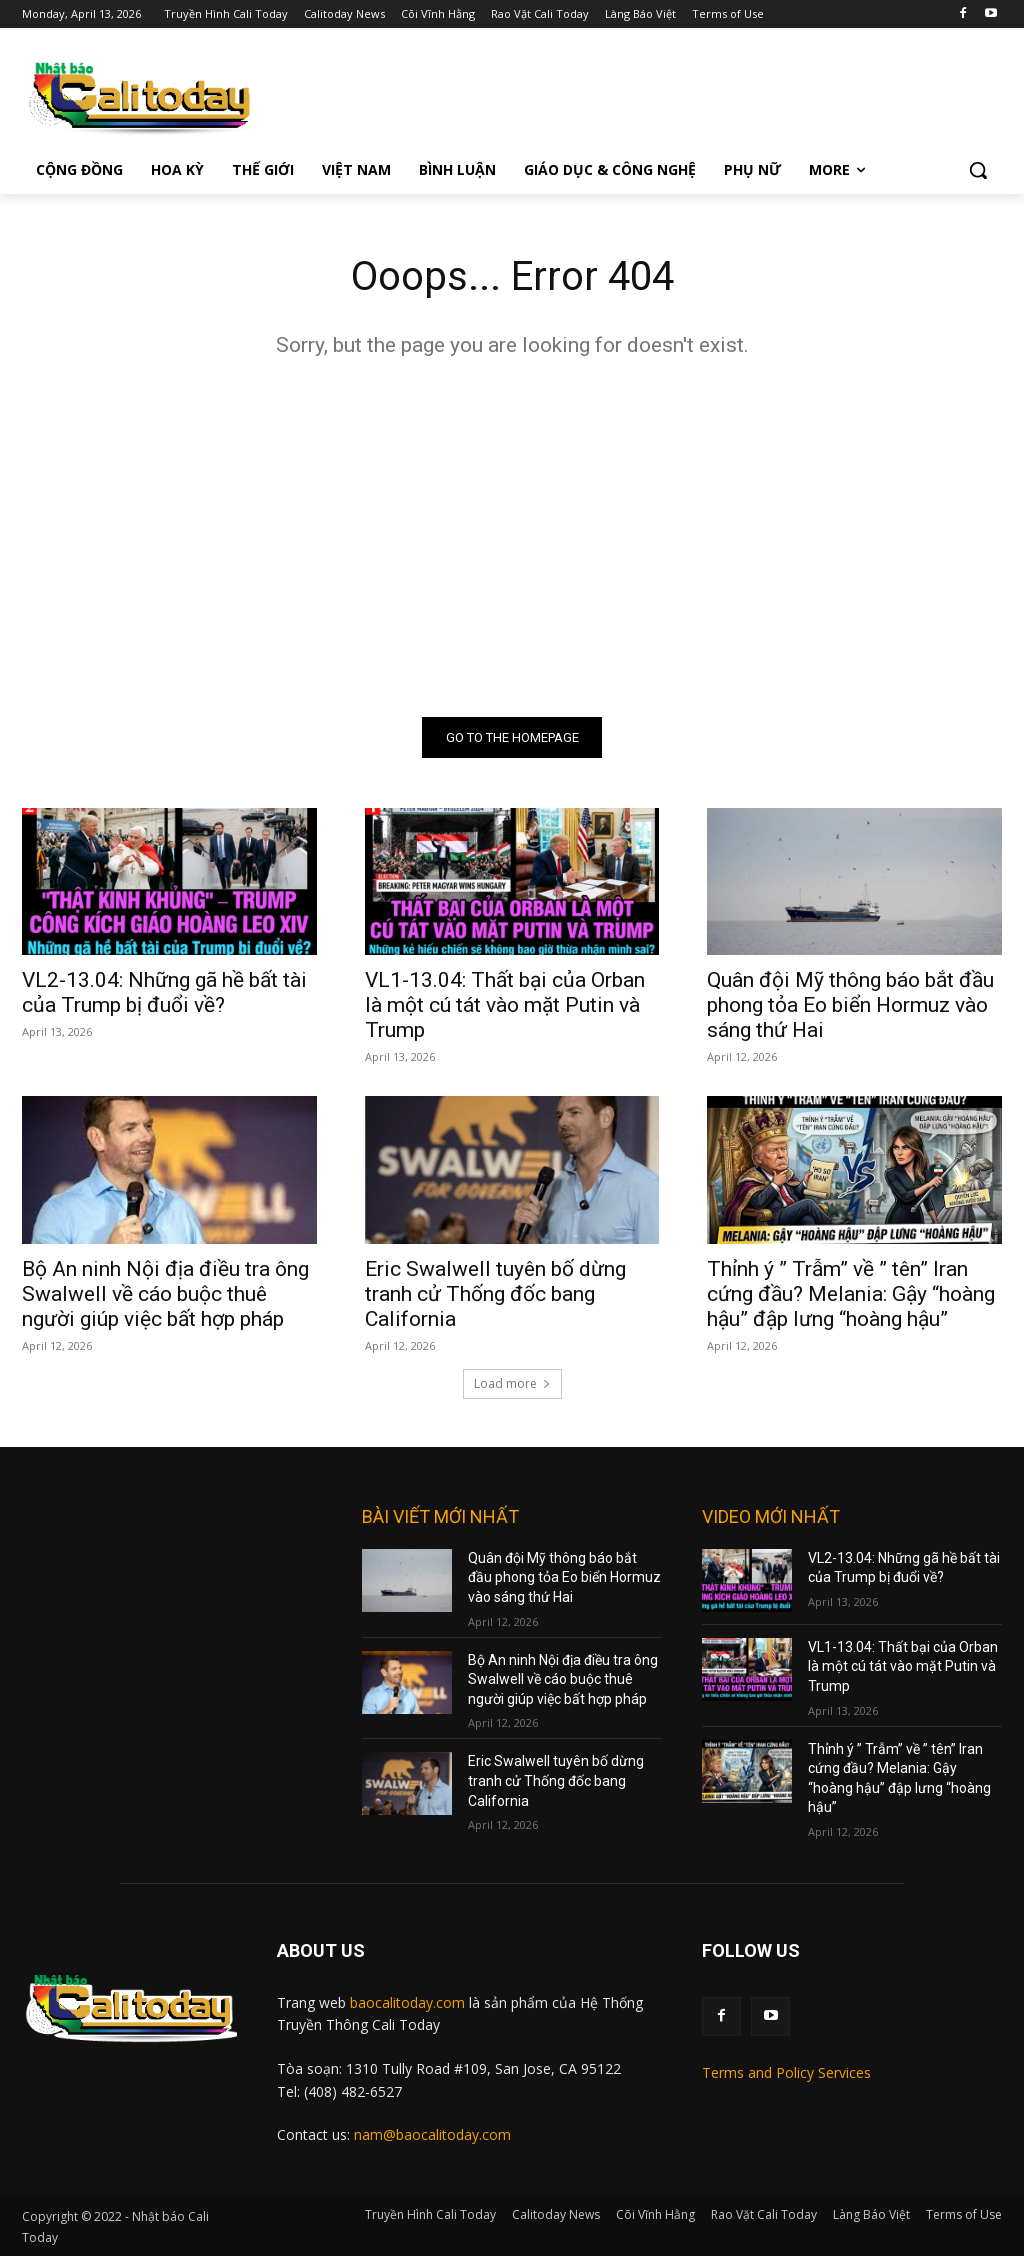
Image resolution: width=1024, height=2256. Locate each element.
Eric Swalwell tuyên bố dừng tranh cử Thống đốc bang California (495, 1294)
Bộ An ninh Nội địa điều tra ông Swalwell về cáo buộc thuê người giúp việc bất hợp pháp (165, 1294)
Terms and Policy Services (786, 2072)
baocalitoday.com (407, 2002)
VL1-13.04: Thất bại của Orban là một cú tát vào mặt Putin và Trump (505, 1006)
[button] (978, 170)
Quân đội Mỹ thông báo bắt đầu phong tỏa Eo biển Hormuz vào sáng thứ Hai (850, 1006)
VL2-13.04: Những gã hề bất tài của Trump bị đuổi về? (164, 993)
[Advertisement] (512, 537)
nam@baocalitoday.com (432, 2134)
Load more (512, 1383)
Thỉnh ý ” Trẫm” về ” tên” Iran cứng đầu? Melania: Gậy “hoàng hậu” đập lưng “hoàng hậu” (851, 1294)
